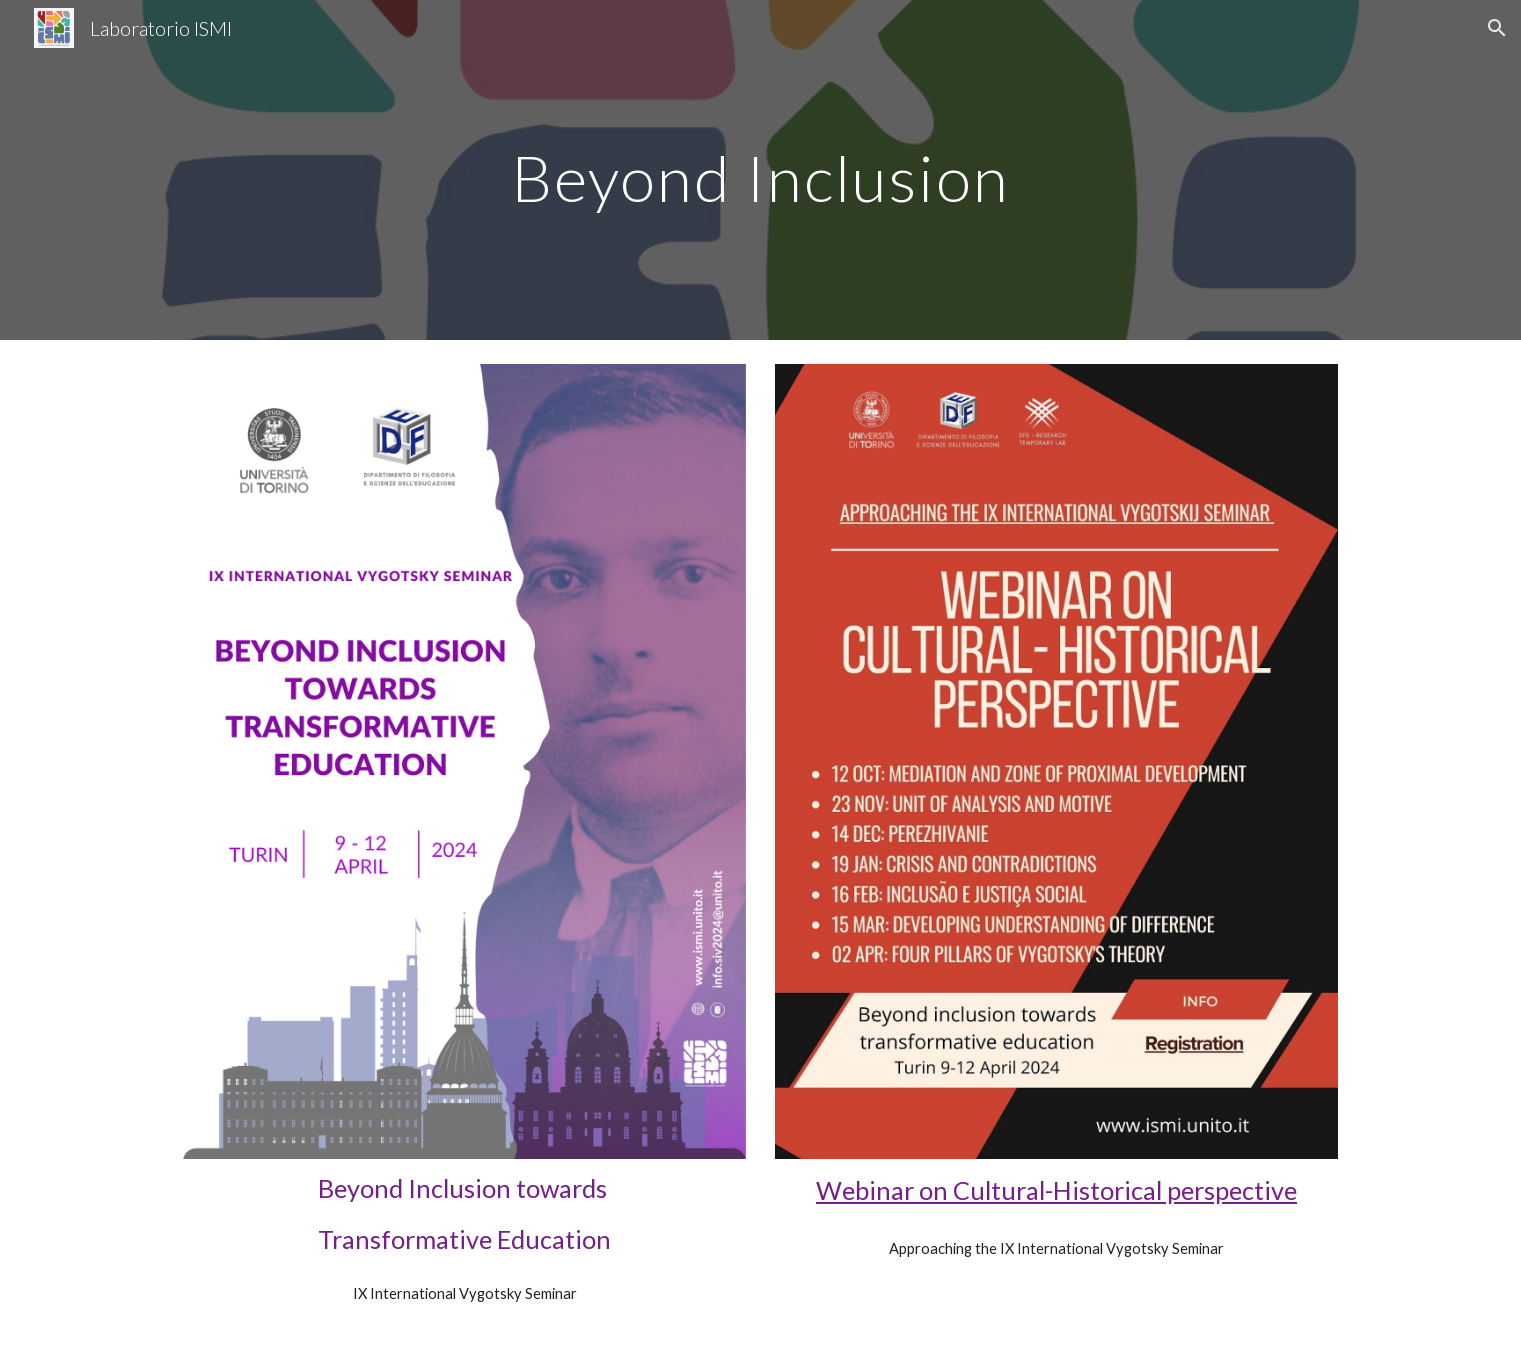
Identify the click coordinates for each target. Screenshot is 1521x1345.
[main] (760, 169)
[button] (1497, 28)
